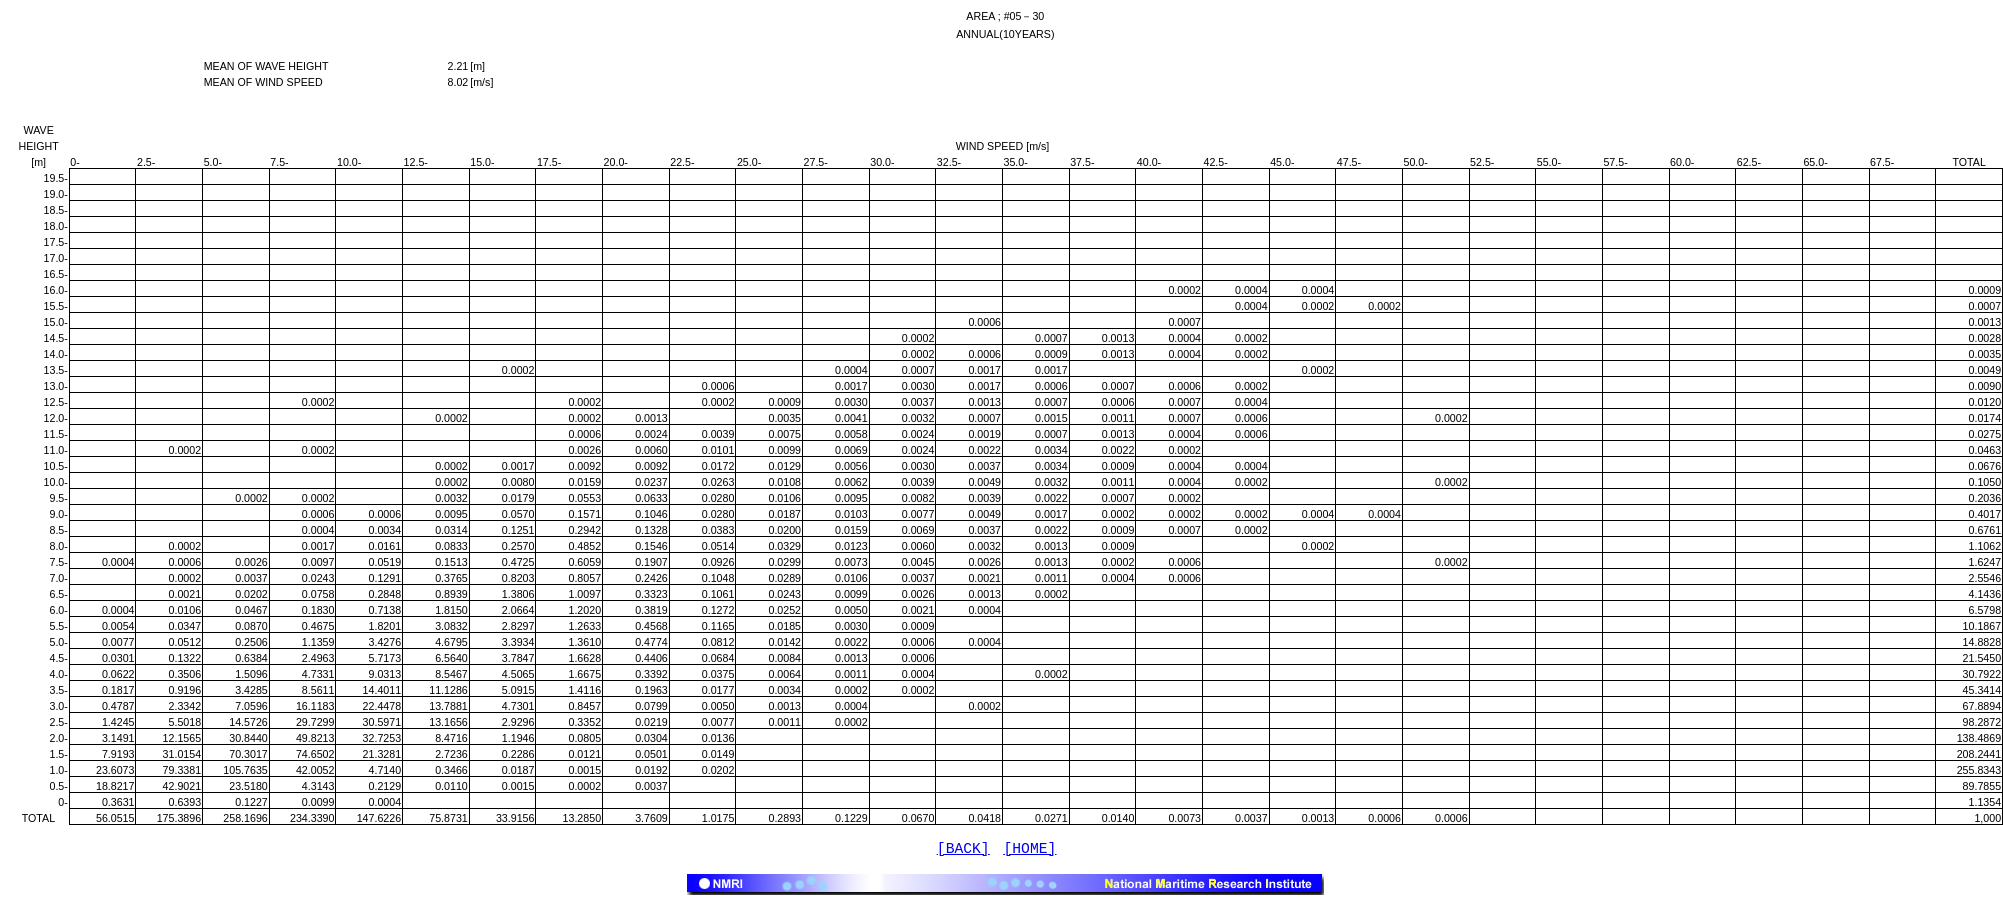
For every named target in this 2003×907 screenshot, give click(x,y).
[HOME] (1030, 851)
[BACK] (963, 851)
